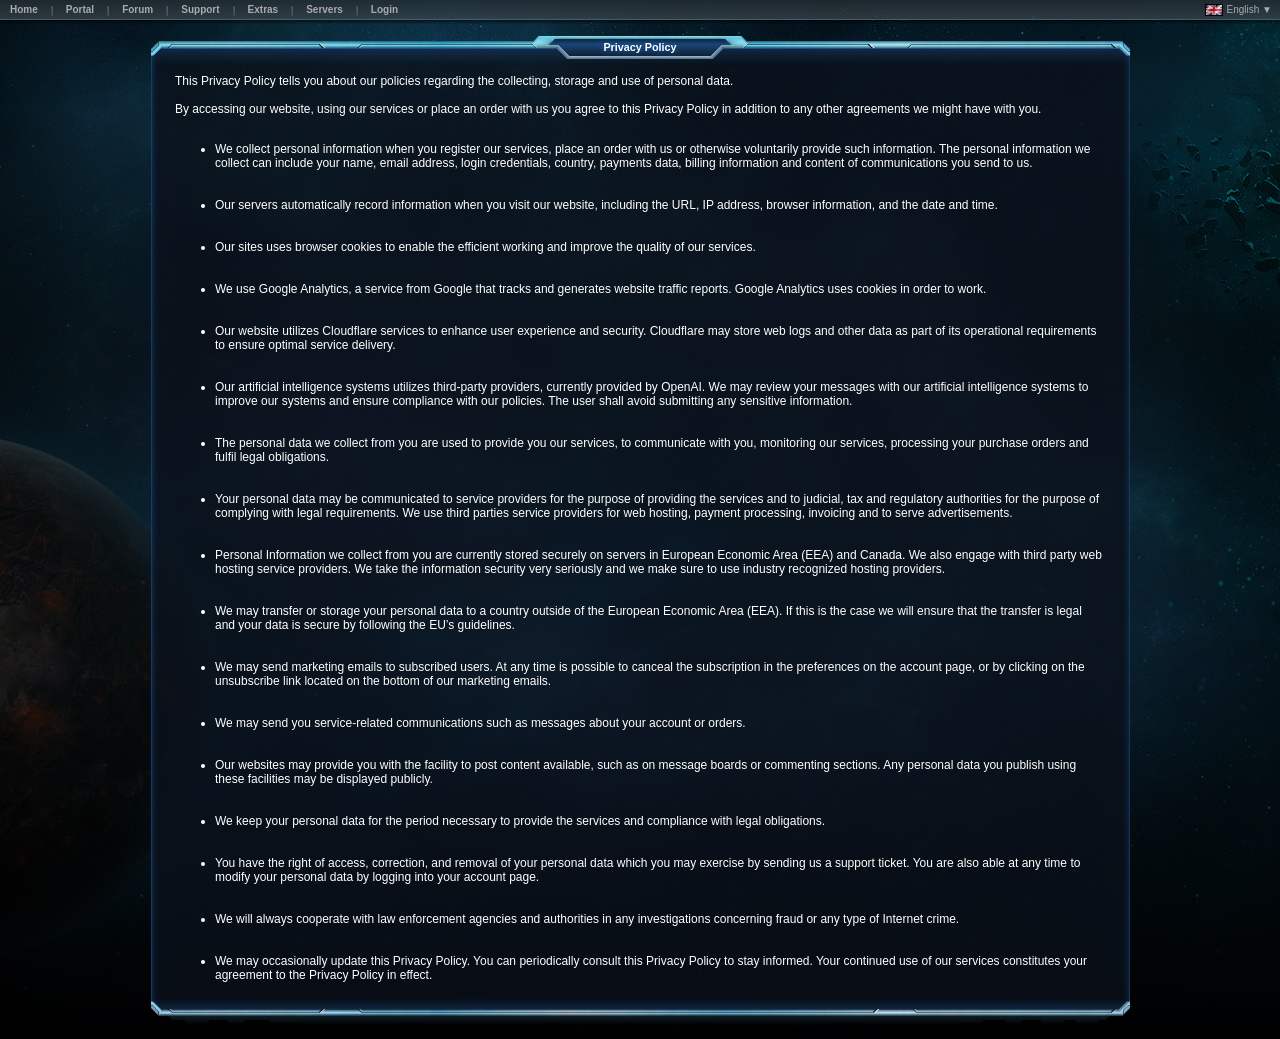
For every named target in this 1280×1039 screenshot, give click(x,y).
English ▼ (1238, 10)
